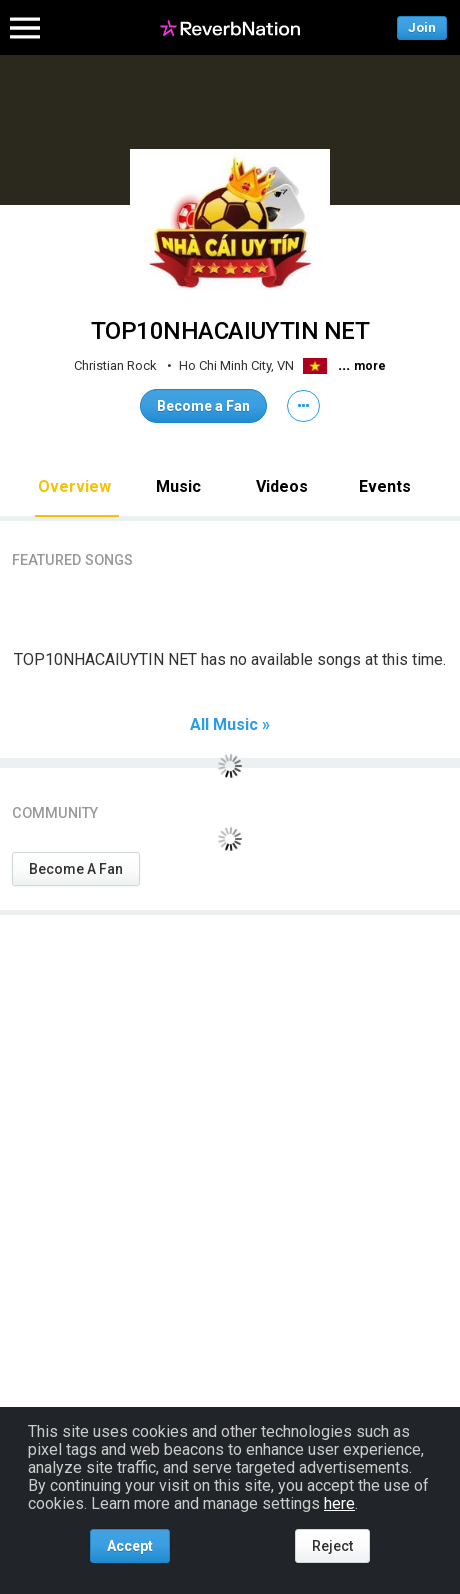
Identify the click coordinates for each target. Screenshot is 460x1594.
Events (385, 486)
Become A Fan (76, 869)
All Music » (230, 725)
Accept (130, 1546)
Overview (74, 486)
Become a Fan (203, 406)
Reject (332, 1546)
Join (422, 27)
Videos (282, 486)
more (370, 366)
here (339, 1503)
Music (178, 486)
